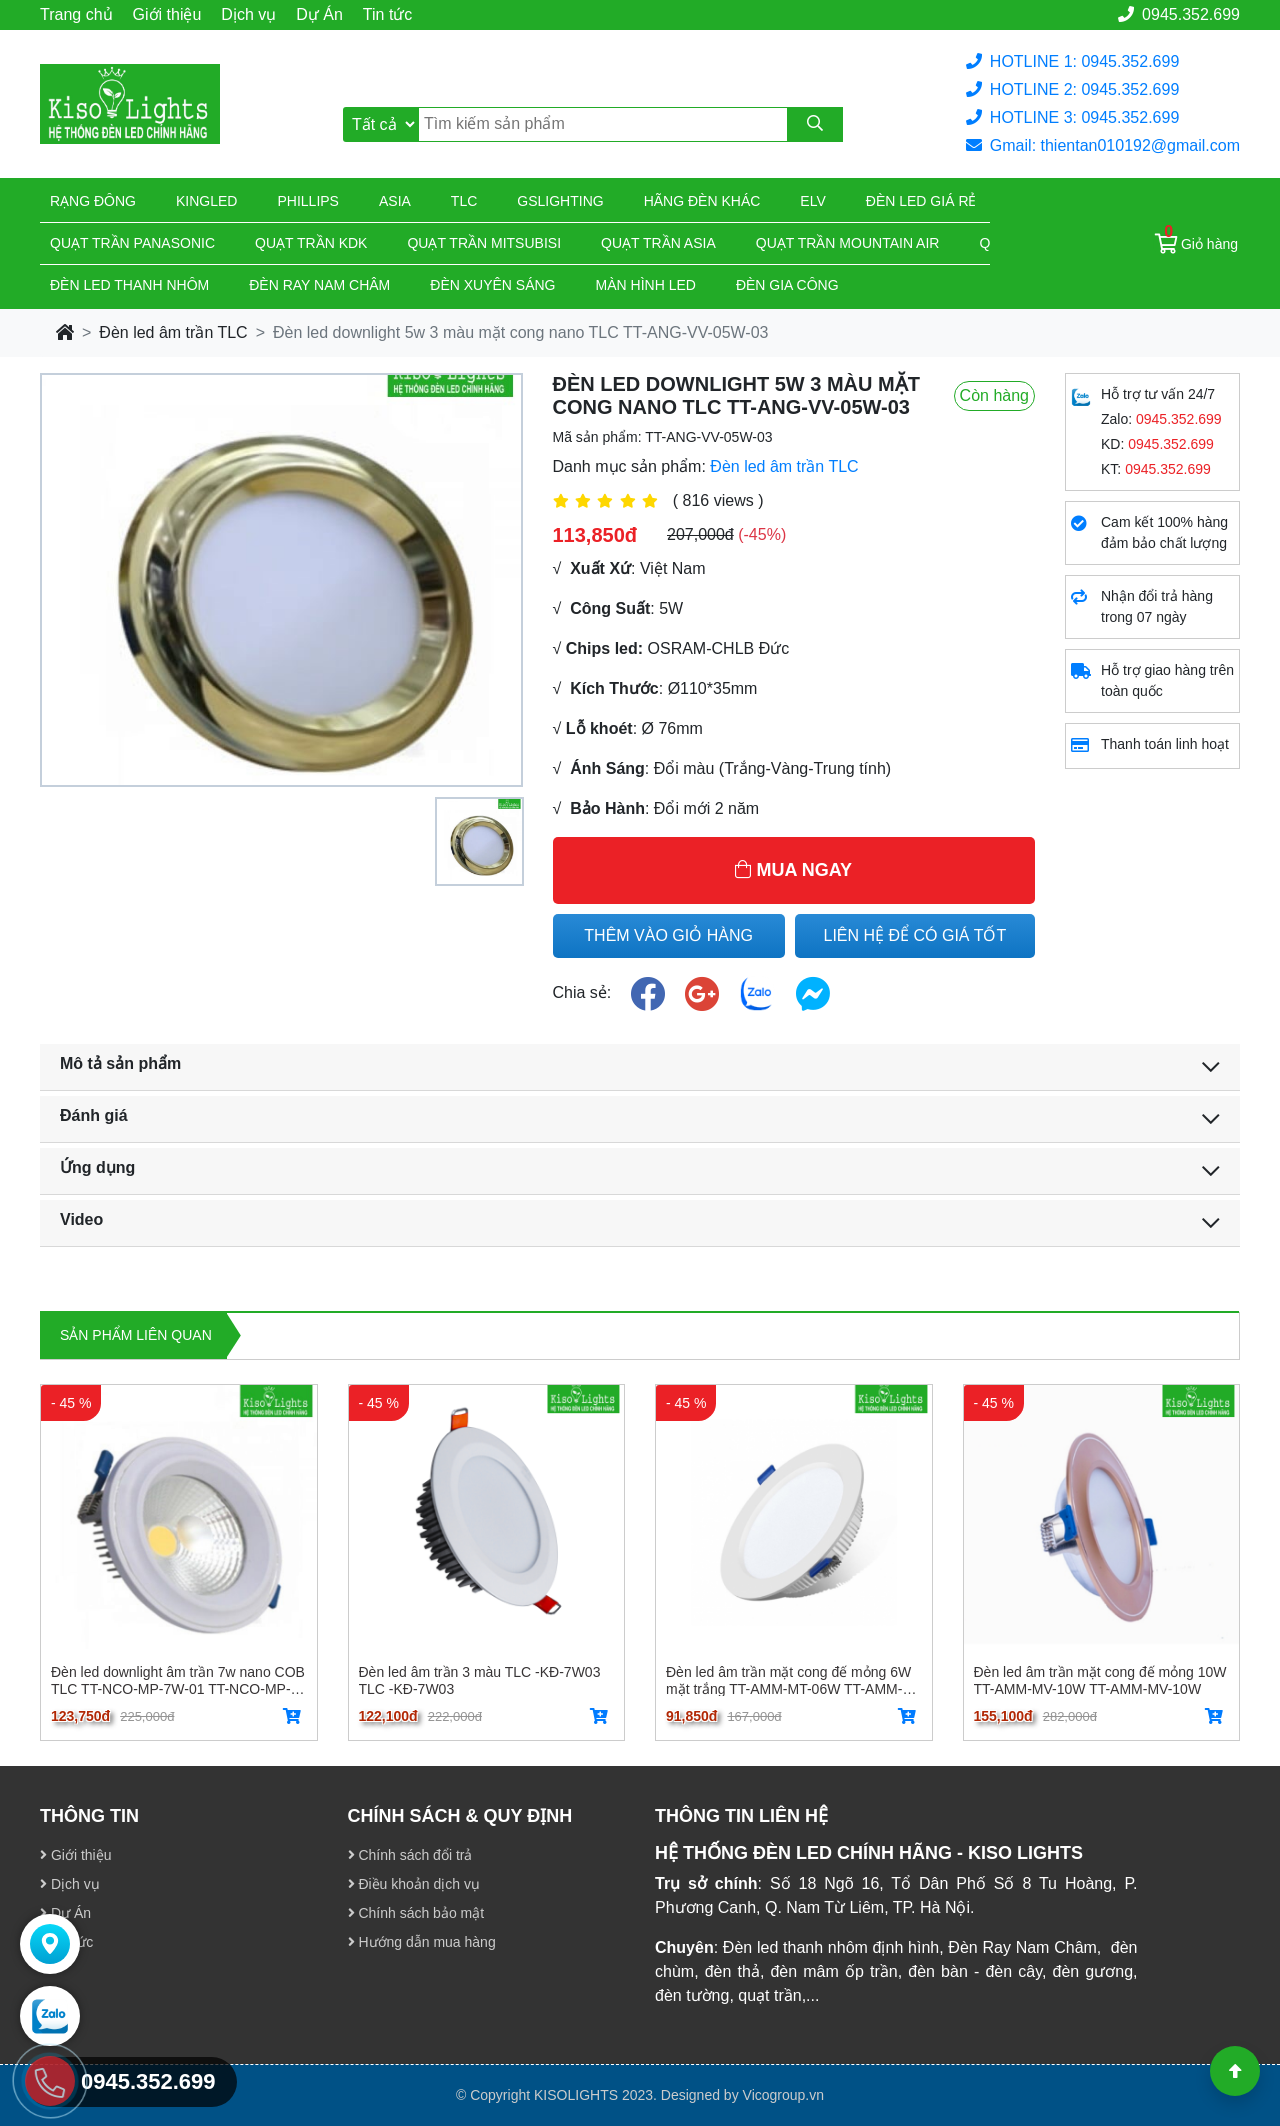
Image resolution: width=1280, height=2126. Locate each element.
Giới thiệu (167, 14)
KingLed (206, 201)
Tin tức (388, 14)
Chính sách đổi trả (410, 1855)
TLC (464, 201)
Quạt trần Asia (658, 243)
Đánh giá (94, 1115)
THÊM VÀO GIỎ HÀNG (668, 935)
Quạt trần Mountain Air (848, 243)
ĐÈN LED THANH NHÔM (129, 285)
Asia (395, 201)
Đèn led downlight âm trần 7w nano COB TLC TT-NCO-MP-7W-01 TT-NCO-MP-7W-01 (178, 1680)
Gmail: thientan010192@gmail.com (1103, 145)
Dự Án (319, 14)
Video (81, 1219)
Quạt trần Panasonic (132, 243)
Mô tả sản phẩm (120, 1063)
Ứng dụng (97, 1167)
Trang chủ (76, 14)
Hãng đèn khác (702, 201)
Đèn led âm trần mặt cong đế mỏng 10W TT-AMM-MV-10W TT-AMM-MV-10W (1100, 1680)
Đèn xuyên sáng (492, 285)
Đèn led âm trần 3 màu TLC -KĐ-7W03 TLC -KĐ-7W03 (480, 1680)
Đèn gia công (787, 285)
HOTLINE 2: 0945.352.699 (1072, 89)
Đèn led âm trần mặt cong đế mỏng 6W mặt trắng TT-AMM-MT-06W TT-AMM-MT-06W (788, 1680)
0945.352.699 (1179, 14)
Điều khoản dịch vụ (414, 1884)
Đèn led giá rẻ (921, 201)
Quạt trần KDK (311, 243)
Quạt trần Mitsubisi (484, 243)
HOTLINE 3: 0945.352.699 (1072, 117)
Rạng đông (93, 201)
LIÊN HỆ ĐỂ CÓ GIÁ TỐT (915, 935)
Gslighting (560, 201)
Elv (812, 201)
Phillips (307, 201)
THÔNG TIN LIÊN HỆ (741, 1816)
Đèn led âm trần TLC (173, 332)
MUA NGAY (793, 870)
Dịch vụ (248, 14)
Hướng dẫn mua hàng (422, 1942)
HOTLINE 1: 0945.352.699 (1072, 61)
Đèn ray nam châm (319, 285)
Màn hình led (646, 285)
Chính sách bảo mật (416, 1913)
